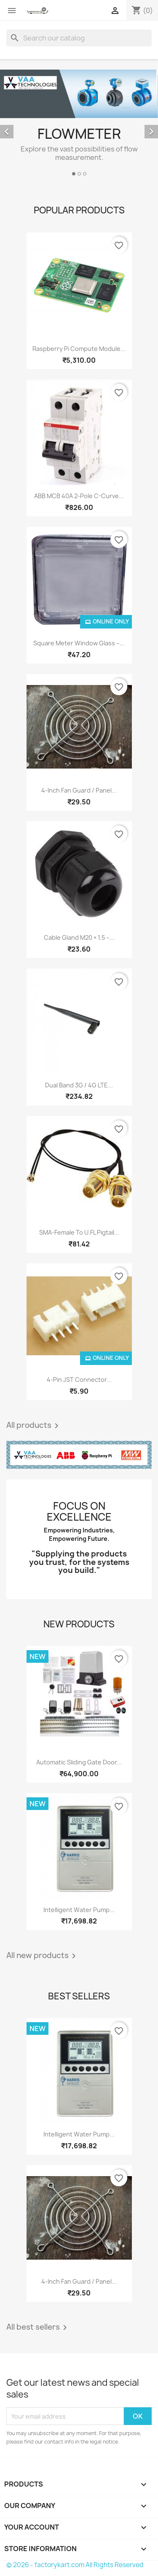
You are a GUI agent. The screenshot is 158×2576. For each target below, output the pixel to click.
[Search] (79, 38)
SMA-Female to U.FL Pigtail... (79, 1232)
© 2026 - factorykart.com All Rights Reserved (75, 2564)
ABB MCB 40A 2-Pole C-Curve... (79, 496)
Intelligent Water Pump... (79, 1910)
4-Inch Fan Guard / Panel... (79, 790)
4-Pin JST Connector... (79, 1380)
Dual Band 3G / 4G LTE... (79, 1085)
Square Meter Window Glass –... (79, 643)
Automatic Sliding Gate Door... (79, 1762)
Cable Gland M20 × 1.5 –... (79, 937)
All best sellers (38, 2327)
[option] (79, 124)
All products (34, 1426)
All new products (42, 1956)
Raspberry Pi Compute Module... (79, 349)
